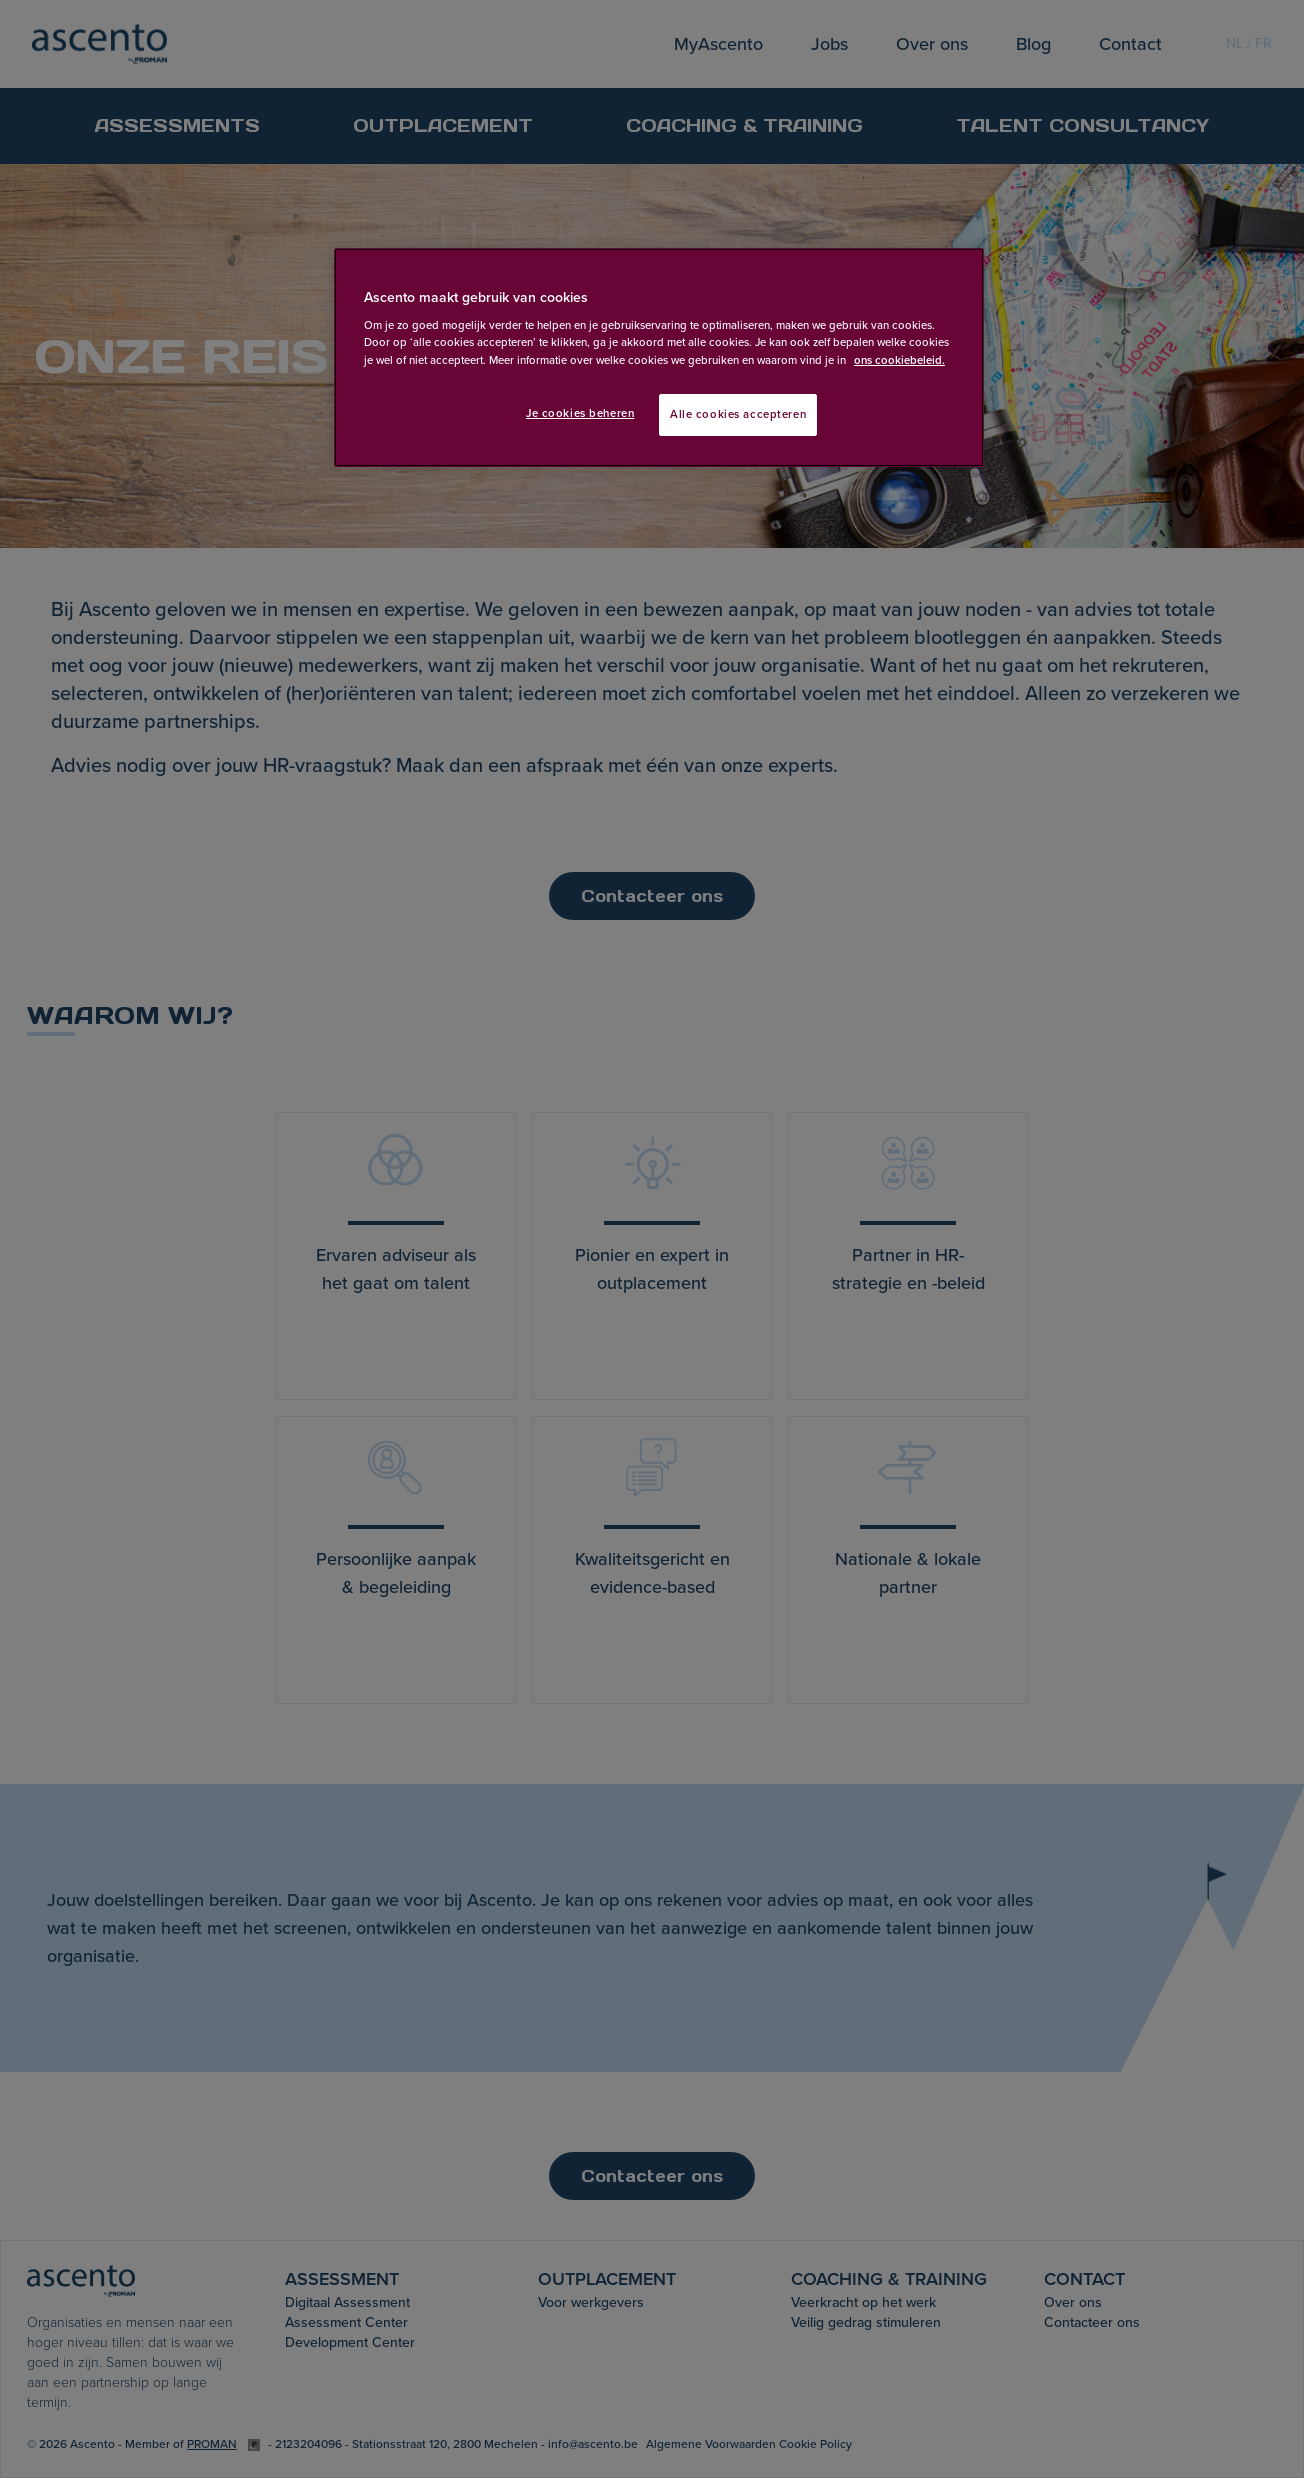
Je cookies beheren (580, 413)
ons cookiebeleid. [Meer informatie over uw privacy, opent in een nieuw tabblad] (899, 360)
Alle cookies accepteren (738, 414)
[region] (659, 357)
